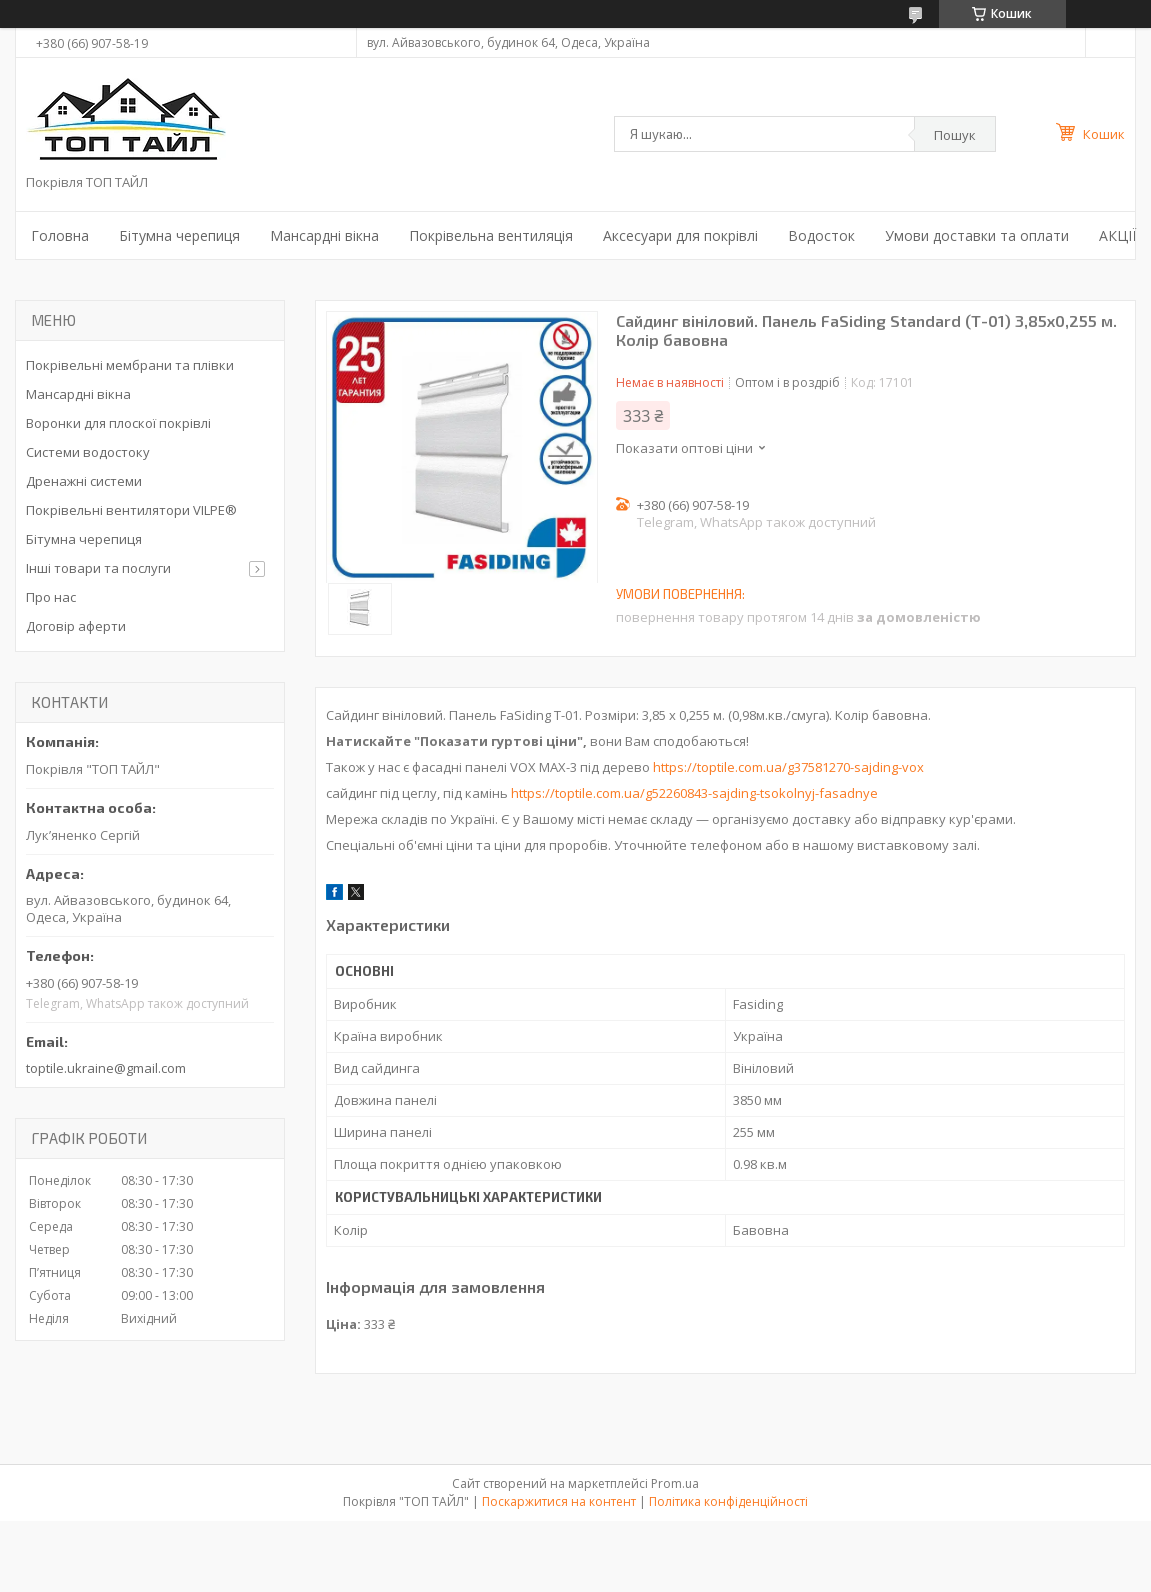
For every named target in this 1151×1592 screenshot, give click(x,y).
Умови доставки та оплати (977, 235)
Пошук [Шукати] (955, 135)
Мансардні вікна (324, 235)
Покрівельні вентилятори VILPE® (131, 510)
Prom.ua (675, 1483)
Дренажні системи (84, 481)
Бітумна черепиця (179, 235)
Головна (60, 235)
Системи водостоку (88, 452)
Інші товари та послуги (98, 568)
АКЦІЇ (1117, 235)
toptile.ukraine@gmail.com (106, 1068)
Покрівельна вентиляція (491, 235)
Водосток (821, 235)
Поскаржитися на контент (559, 1501)
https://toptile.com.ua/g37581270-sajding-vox (788, 767)
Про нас (51, 597)
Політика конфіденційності (728, 1501)
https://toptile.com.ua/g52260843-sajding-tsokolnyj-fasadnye (694, 793)
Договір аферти (76, 626)
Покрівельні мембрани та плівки (130, 365)
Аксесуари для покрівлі (680, 235)
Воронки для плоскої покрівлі (118, 423)
